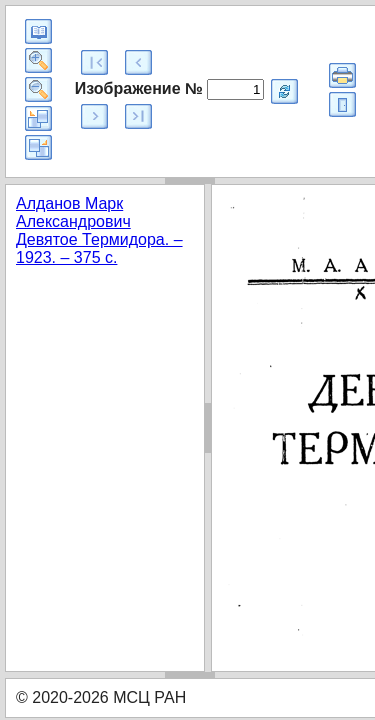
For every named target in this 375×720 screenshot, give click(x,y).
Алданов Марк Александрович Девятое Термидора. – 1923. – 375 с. (99, 230)
